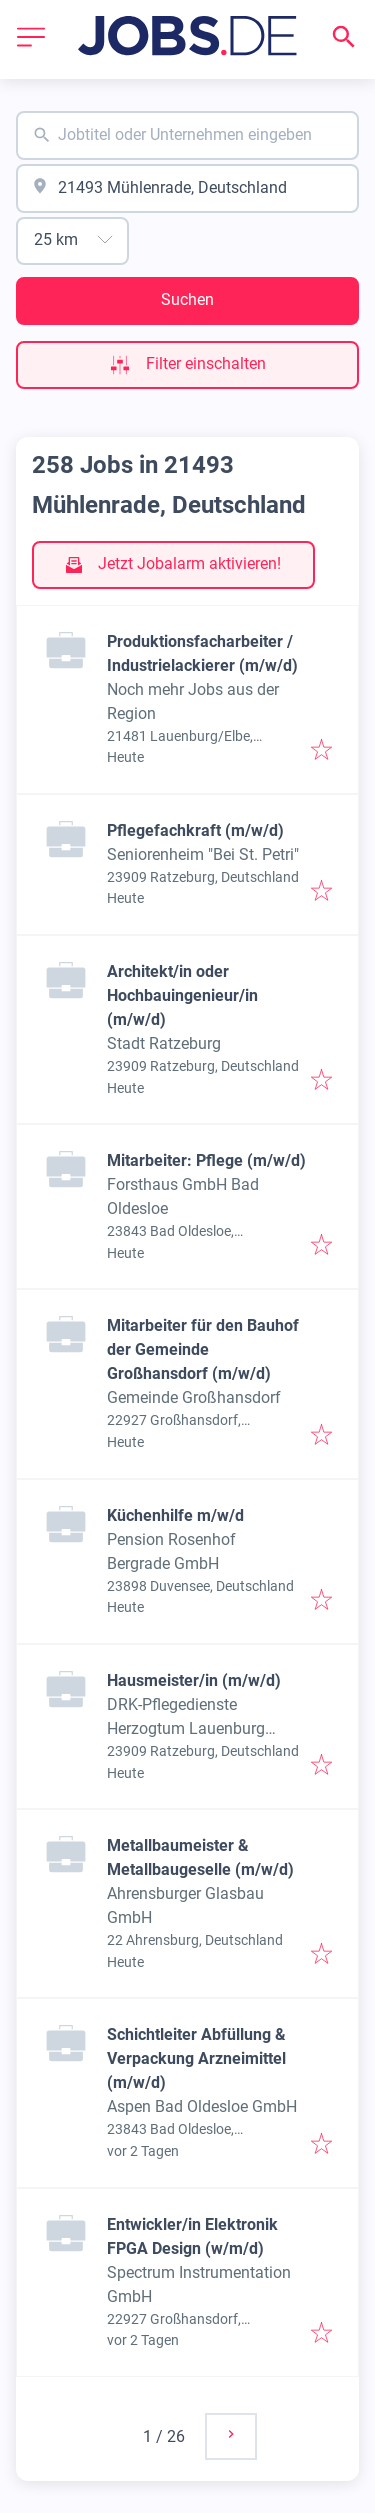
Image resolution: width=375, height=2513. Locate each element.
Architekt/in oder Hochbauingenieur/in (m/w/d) (182, 995)
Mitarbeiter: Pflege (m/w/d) (206, 1160)
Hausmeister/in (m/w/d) (194, 1680)
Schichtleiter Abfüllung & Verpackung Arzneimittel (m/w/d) (196, 2058)
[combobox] (187, 135)
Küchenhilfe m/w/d (175, 1515)
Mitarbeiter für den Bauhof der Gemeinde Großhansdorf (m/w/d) (203, 1349)
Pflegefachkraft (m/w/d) (195, 830)
